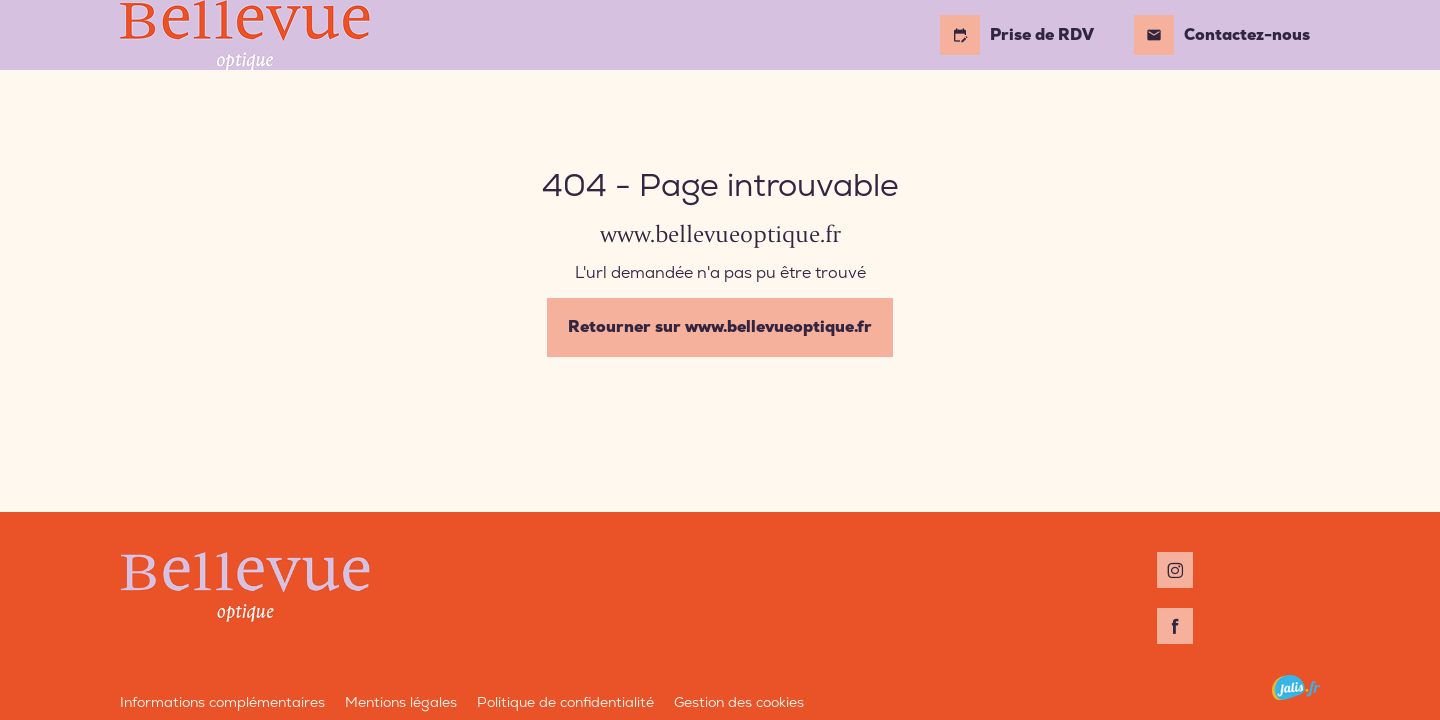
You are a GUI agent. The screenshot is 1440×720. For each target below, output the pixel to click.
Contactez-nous (1222, 35)
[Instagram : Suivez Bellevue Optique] (1175, 570)
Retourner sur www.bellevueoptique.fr (720, 326)
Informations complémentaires (222, 702)
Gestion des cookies (739, 702)
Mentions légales (401, 702)
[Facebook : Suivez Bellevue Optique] (1175, 626)
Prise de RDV (1017, 35)
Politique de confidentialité (565, 702)
